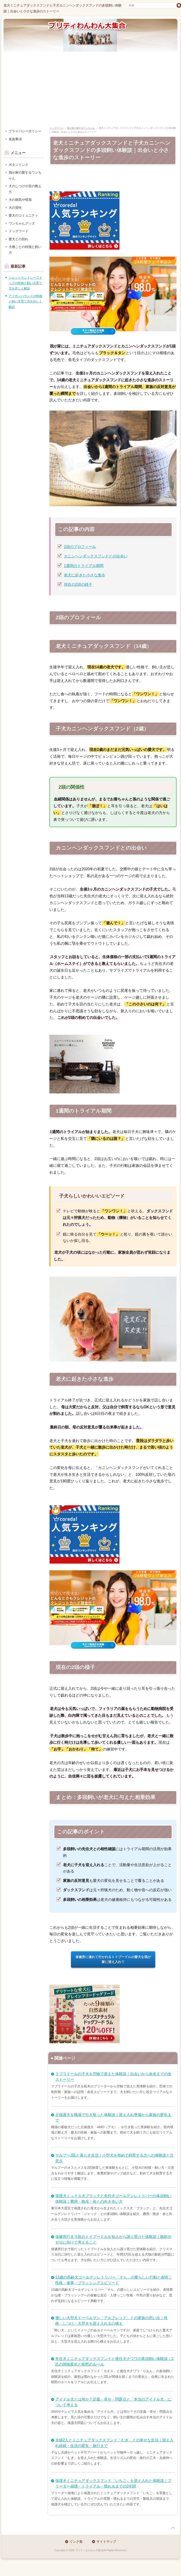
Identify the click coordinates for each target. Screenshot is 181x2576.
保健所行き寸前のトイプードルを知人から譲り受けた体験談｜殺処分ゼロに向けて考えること (113, 2239)
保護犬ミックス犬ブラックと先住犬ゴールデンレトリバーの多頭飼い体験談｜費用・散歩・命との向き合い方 (113, 2198)
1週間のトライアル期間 (83, 566)
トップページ (56, 128)
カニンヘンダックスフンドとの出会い (96, 556)
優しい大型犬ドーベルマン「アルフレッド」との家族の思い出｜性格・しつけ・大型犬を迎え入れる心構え (111, 2320)
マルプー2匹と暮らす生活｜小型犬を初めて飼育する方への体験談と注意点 (114, 2158)
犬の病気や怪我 (20, 200)
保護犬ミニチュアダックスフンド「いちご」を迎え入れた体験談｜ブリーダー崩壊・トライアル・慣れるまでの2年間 (113, 2483)
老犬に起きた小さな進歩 (84, 575)
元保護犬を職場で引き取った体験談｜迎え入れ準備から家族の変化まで (113, 2117)
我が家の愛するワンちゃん (81, 128)
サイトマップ (106, 2541)
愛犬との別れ (18, 239)
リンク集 (76, 2541)
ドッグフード (18, 231)
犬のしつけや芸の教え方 (25, 189)
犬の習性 (15, 207)
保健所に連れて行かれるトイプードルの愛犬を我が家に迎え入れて (113, 1959)
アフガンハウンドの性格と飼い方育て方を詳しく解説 (25, 301)
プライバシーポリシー (25, 131)
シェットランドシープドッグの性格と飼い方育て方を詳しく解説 (25, 283)
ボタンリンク (18, 165)
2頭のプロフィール (80, 547)
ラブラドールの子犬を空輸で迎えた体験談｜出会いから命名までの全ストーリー (113, 2076)
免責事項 (15, 139)
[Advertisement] (90, 88)
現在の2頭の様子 (78, 584)
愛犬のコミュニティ (23, 215)
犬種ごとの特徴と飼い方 (25, 250)
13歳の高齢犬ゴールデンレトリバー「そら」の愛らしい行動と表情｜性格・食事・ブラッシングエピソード (113, 2280)
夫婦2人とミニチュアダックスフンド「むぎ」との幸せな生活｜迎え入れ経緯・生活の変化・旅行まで (114, 2443)
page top (173, 2527)
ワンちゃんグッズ (22, 223)
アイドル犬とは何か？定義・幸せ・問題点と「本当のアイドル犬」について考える (113, 2402)
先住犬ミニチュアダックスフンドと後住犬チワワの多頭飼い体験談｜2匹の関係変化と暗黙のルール (114, 2361)
